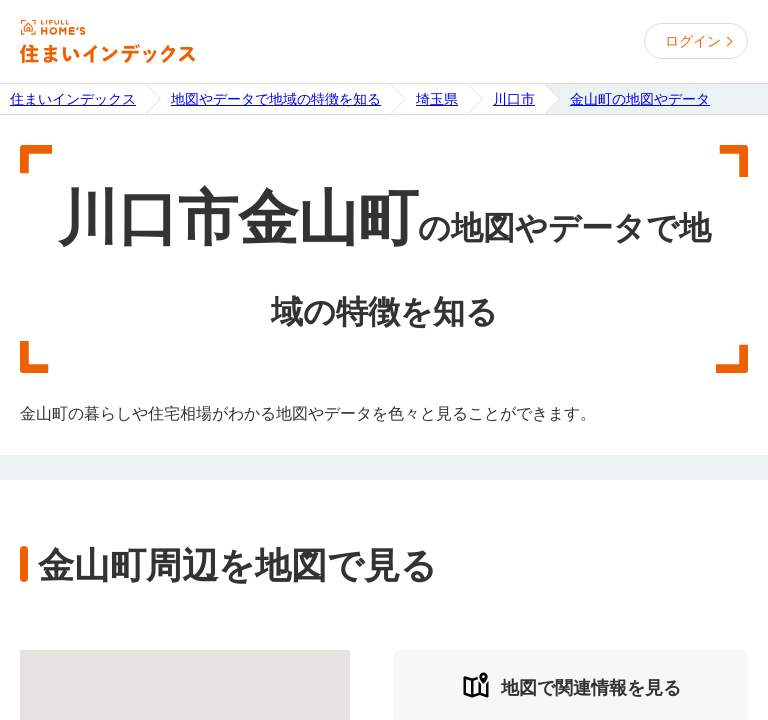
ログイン (693, 41)
